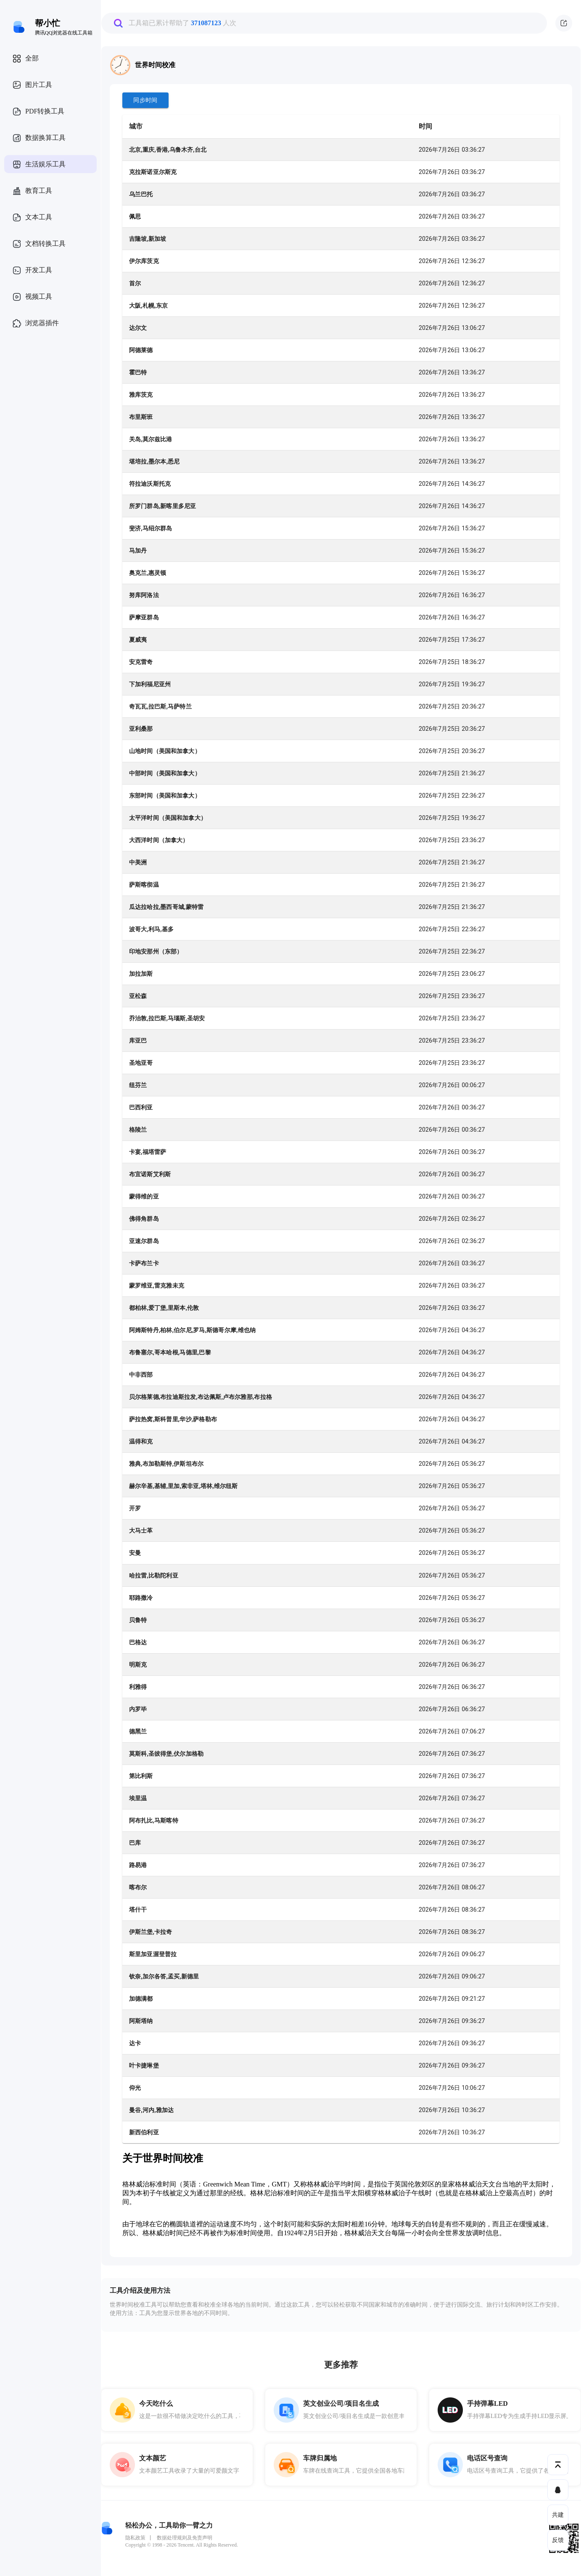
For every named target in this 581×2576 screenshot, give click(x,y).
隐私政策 (135, 2538)
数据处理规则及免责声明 (184, 2538)
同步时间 (145, 100)
